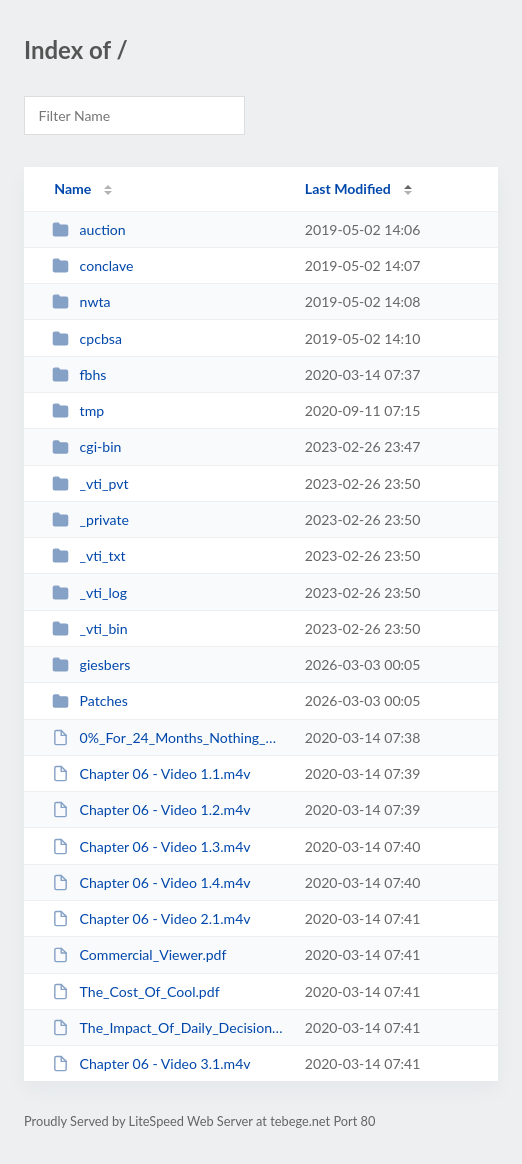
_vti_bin (89, 628)
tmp (78, 410)
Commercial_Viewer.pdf (139, 954)
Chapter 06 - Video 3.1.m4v (151, 1063)
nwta (81, 301)
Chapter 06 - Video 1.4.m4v (151, 882)
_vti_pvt (90, 483)
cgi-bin (86, 446)
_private (90, 519)
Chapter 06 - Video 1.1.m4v (151, 773)
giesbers (91, 664)
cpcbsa (87, 338)
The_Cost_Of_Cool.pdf (135, 991)
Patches (90, 700)
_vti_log (89, 592)
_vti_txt (88, 555)
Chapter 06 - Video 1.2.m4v (151, 809)
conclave (92, 265)
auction (89, 229)
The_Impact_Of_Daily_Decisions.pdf (169, 1027)
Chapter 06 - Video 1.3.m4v (151, 846)
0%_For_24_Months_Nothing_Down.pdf (169, 737)
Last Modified (348, 188)
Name (72, 188)
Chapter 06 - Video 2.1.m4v (151, 918)
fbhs (79, 374)
